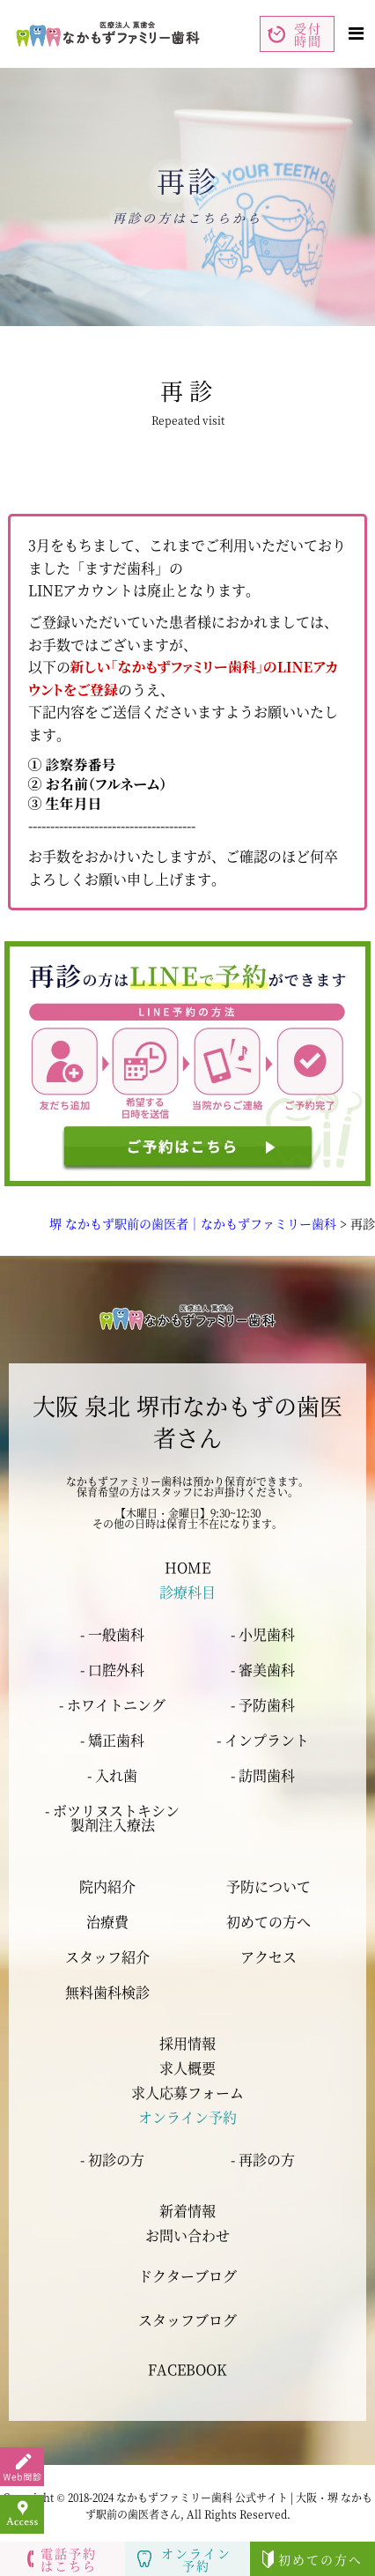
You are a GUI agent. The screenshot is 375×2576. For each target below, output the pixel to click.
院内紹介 (107, 1887)
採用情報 (187, 2043)
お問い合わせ (187, 2235)
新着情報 (187, 2211)
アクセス (268, 1957)
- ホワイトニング (112, 1705)
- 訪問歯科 (263, 1775)
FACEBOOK (187, 2369)
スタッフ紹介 (107, 1957)
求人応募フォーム (187, 2092)
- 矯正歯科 (112, 1740)
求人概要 (187, 2068)
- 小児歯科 (263, 1634)
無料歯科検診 (107, 1993)
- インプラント (263, 1740)
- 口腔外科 (112, 1669)
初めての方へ (268, 1922)
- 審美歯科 (263, 1669)
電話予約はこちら (62, 2559)
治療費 (107, 1922)
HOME (187, 1567)
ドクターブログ (187, 2276)
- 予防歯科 (263, 1705)
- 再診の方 (263, 2159)
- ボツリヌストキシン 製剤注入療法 (112, 1817)
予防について (268, 1887)
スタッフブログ (187, 2320)
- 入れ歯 (112, 1775)
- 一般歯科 (112, 1634)
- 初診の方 (112, 2159)
